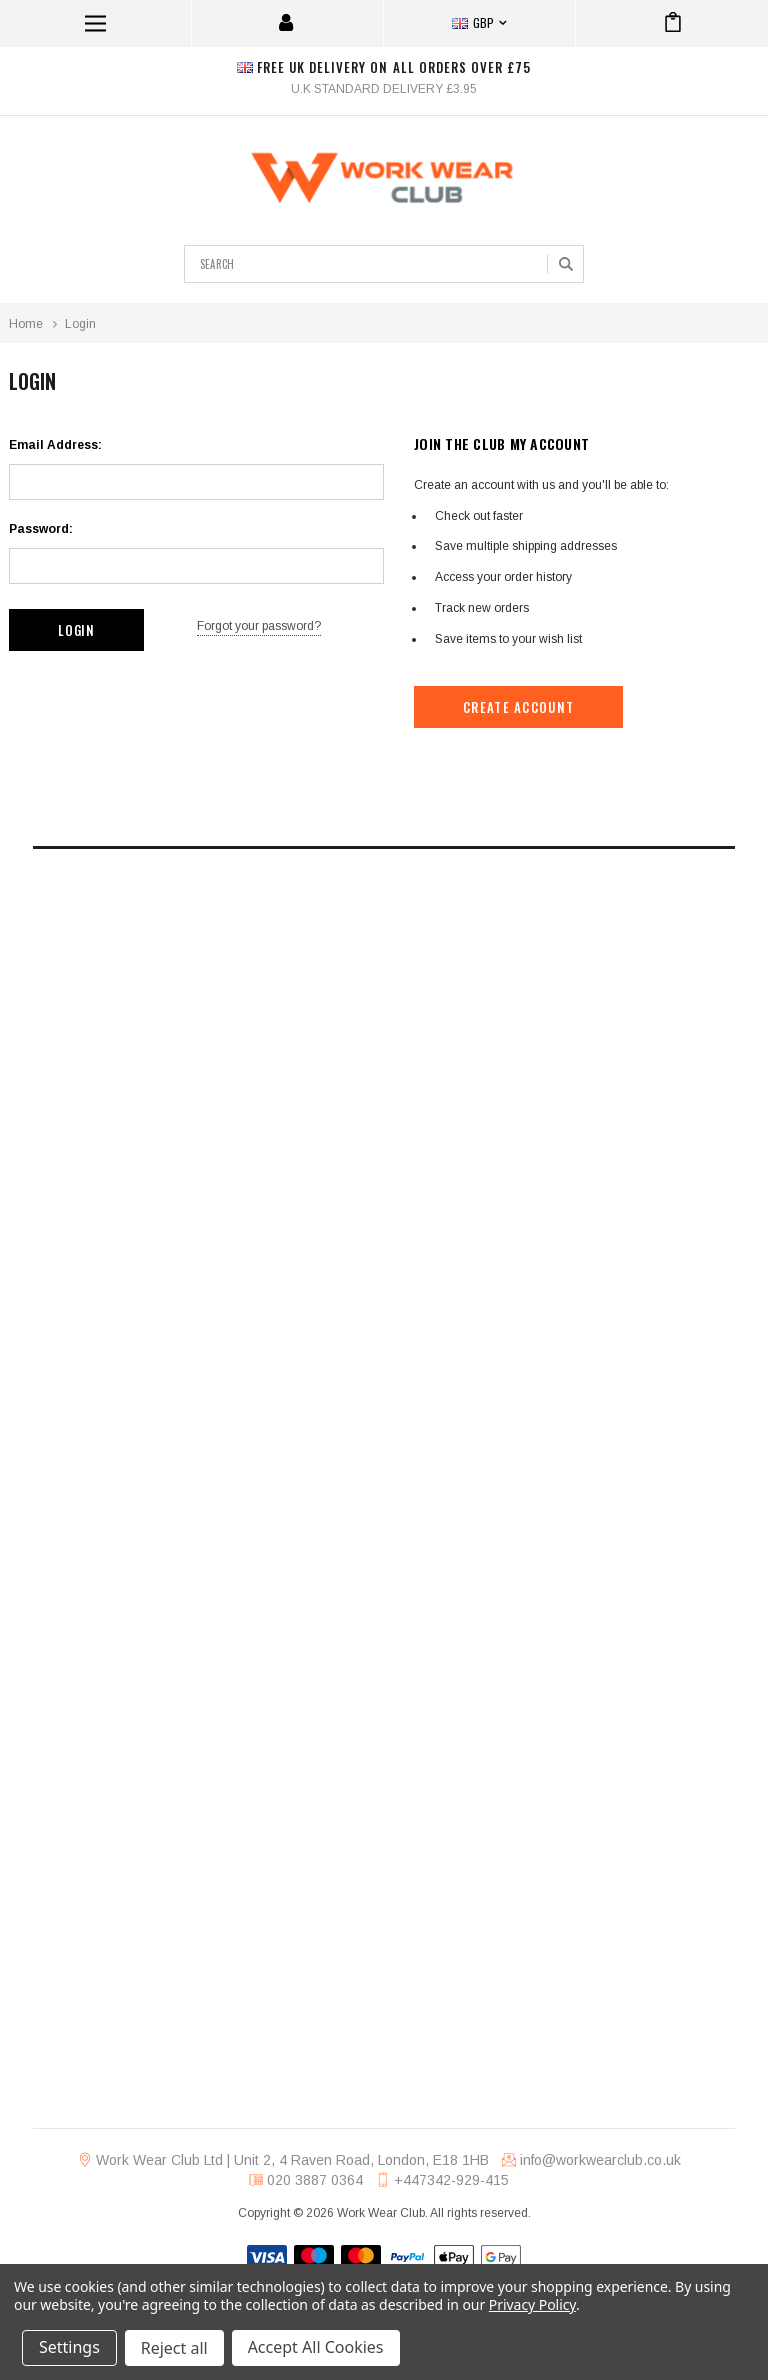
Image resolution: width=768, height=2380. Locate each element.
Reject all (174, 2348)
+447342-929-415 (451, 2180)
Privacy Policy (532, 2304)
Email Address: (55, 445)
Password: (41, 529)
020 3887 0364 (315, 2180)
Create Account (518, 707)
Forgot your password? (259, 626)
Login (80, 324)
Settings (69, 2348)
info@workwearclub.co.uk (600, 2160)
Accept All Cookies (316, 2348)
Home (26, 324)
